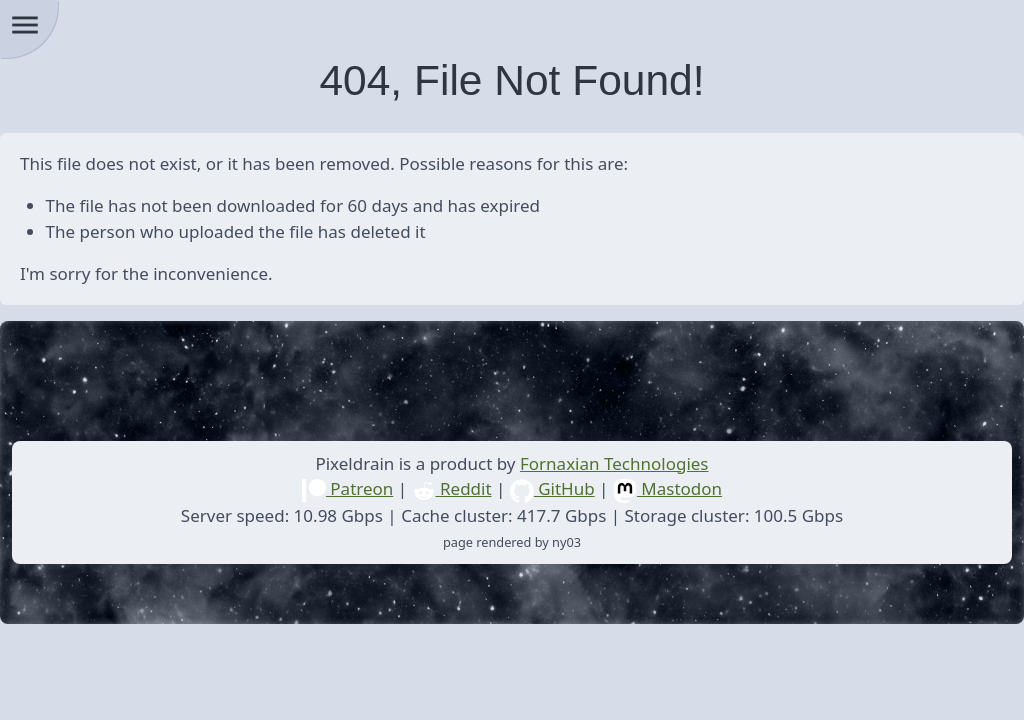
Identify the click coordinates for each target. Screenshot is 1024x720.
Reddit (452, 488)
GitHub (552, 488)
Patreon (347, 488)
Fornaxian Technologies (614, 463)
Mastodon (667, 488)
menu (25, 25)
